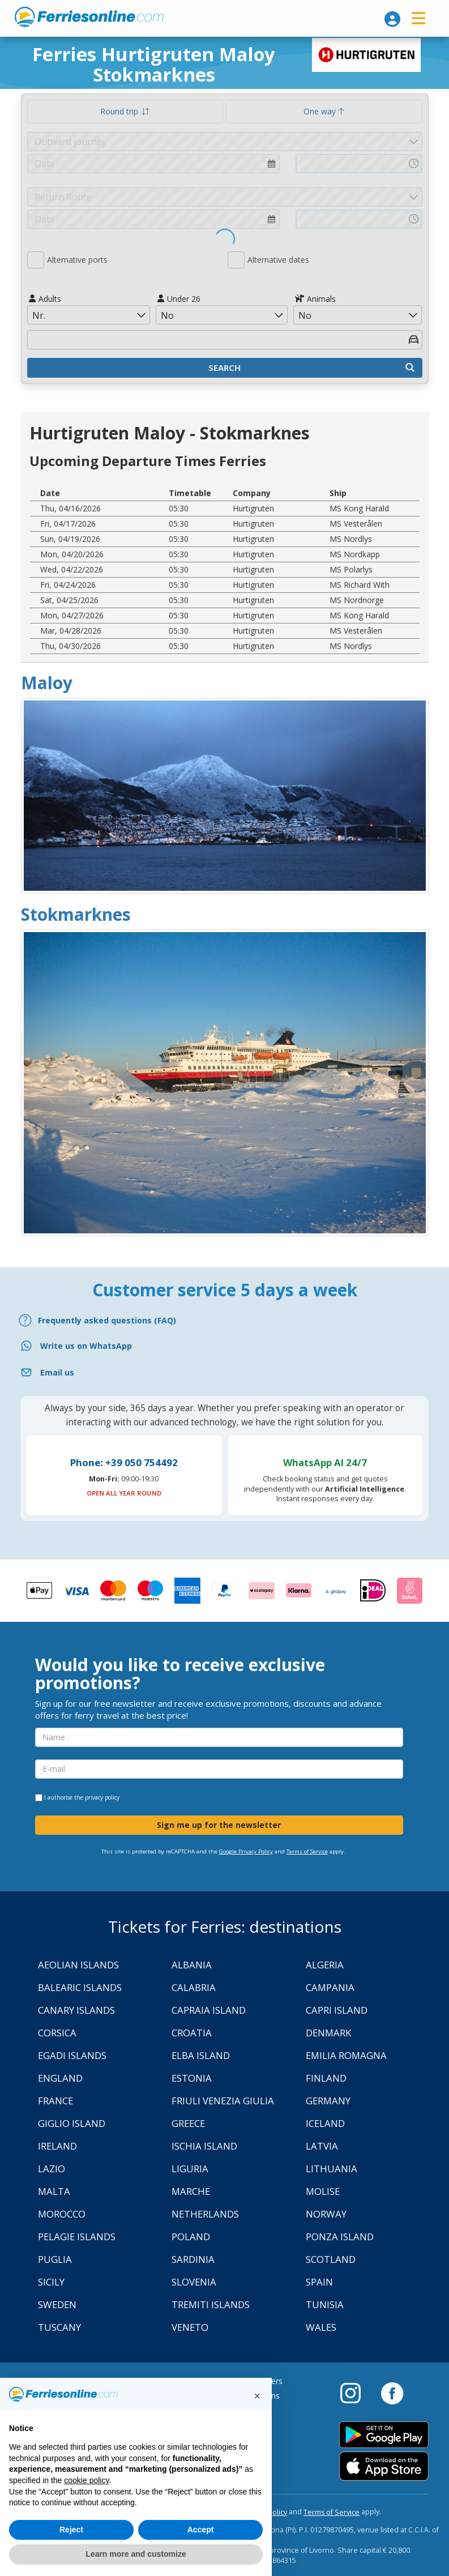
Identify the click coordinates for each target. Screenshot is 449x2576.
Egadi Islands (72, 2055)
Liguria (190, 2168)
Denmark (328, 2032)
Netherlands (205, 2213)
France (55, 2100)
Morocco (61, 2213)
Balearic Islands (80, 1987)
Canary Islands (76, 2010)
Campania (330, 1987)
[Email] (224, 1372)
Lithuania (331, 2168)
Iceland (325, 2123)
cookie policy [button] (86, 2480)
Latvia (322, 2145)
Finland (326, 2077)
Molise (323, 2191)
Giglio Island (71, 2123)
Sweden (57, 2304)
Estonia (192, 2077)
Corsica (57, 2032)
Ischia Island (204, 2145)
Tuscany (59, 2327)
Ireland (57, 2145)
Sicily (51, 2281)
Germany (328, 2100)
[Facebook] (392, 2392)
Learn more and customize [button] (135, 2553)
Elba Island (201, 2055)
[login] (392, 19)
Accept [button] (200, 2529)
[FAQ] (224, 1320)
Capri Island (336, 2010)
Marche (191, 2191)
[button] (257, 2396)
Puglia (55, 2259)
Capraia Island (209, 2010)
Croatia (192, 2032)
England (60, 2077)
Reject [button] (71, 2529)
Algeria (325, 1964)
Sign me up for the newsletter (219, 1824)
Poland (191, 2236)
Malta (54, 2191)
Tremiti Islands (211, 2304)
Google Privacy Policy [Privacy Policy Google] (246, 1851)
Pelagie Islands (77, 2236)
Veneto (190, 2327)
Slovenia (194, 2281)
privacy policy (102, 1797)
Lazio (51, 2168)
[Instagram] (356, 2392)
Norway (326, 2213)
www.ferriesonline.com (89, 17)
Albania (192, 1964)
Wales (321, 2327)
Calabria (194, 1987)
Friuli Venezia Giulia (223, 2100)
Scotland (331, 2259)
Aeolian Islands (78, 1964)
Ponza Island (340, 2236)
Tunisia (325, 2304)
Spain (319, 2281)
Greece (188, 2123)
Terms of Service (307, 1851)
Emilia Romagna (346, 2055)
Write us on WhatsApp (86, 1345)
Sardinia (193, 2259)
